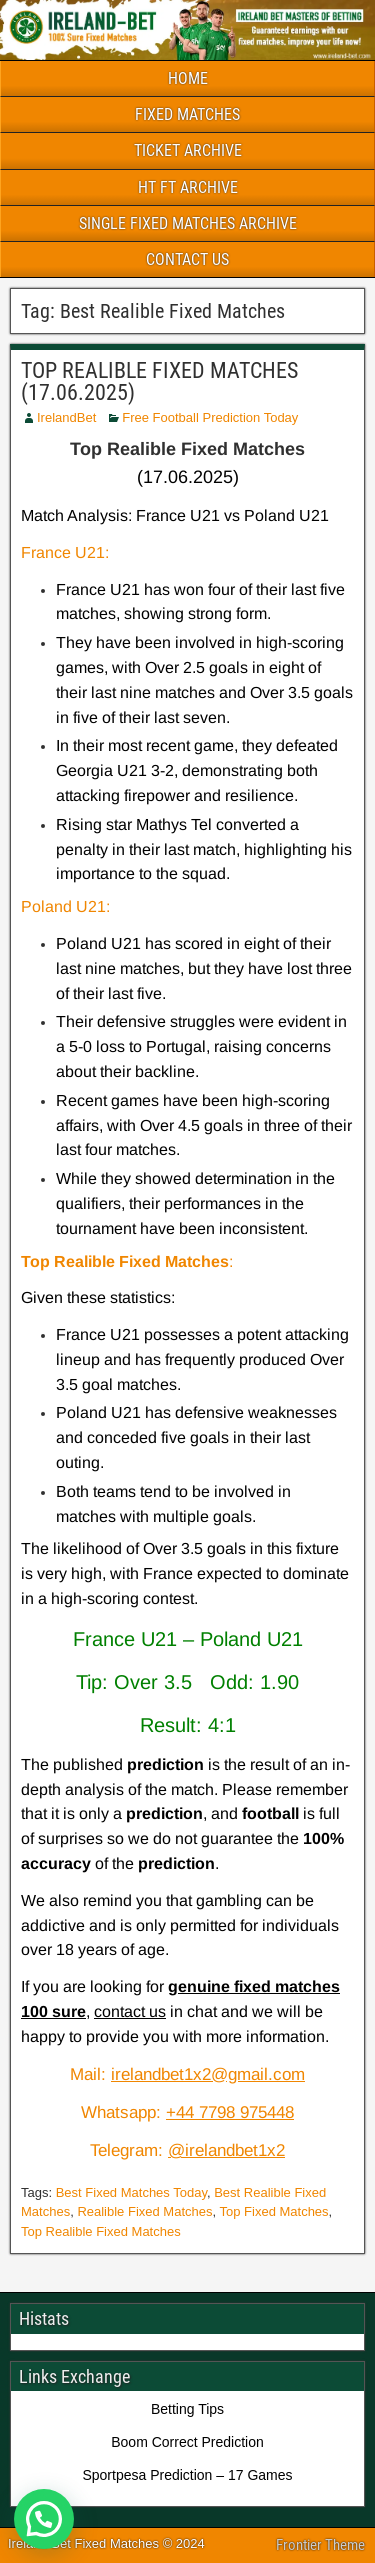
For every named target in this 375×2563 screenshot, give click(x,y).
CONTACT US (187, 259)
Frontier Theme (320, 2545)
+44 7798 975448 (230, 2112)
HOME (188, 78)
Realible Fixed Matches (144, 2211)
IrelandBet (66, 417)
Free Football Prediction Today (210, 417)
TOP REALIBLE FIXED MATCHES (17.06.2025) (159, 381)
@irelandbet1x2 (226, 2150)
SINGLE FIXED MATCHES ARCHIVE (188, 223)
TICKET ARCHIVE (188, 150)
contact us (130, 2011)
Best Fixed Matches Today (131, 2192)
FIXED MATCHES (187, 114)
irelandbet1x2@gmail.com (208, 2074)
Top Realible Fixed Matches (101, 2231)
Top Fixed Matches (274, 2211)
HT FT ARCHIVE (188, 187)
